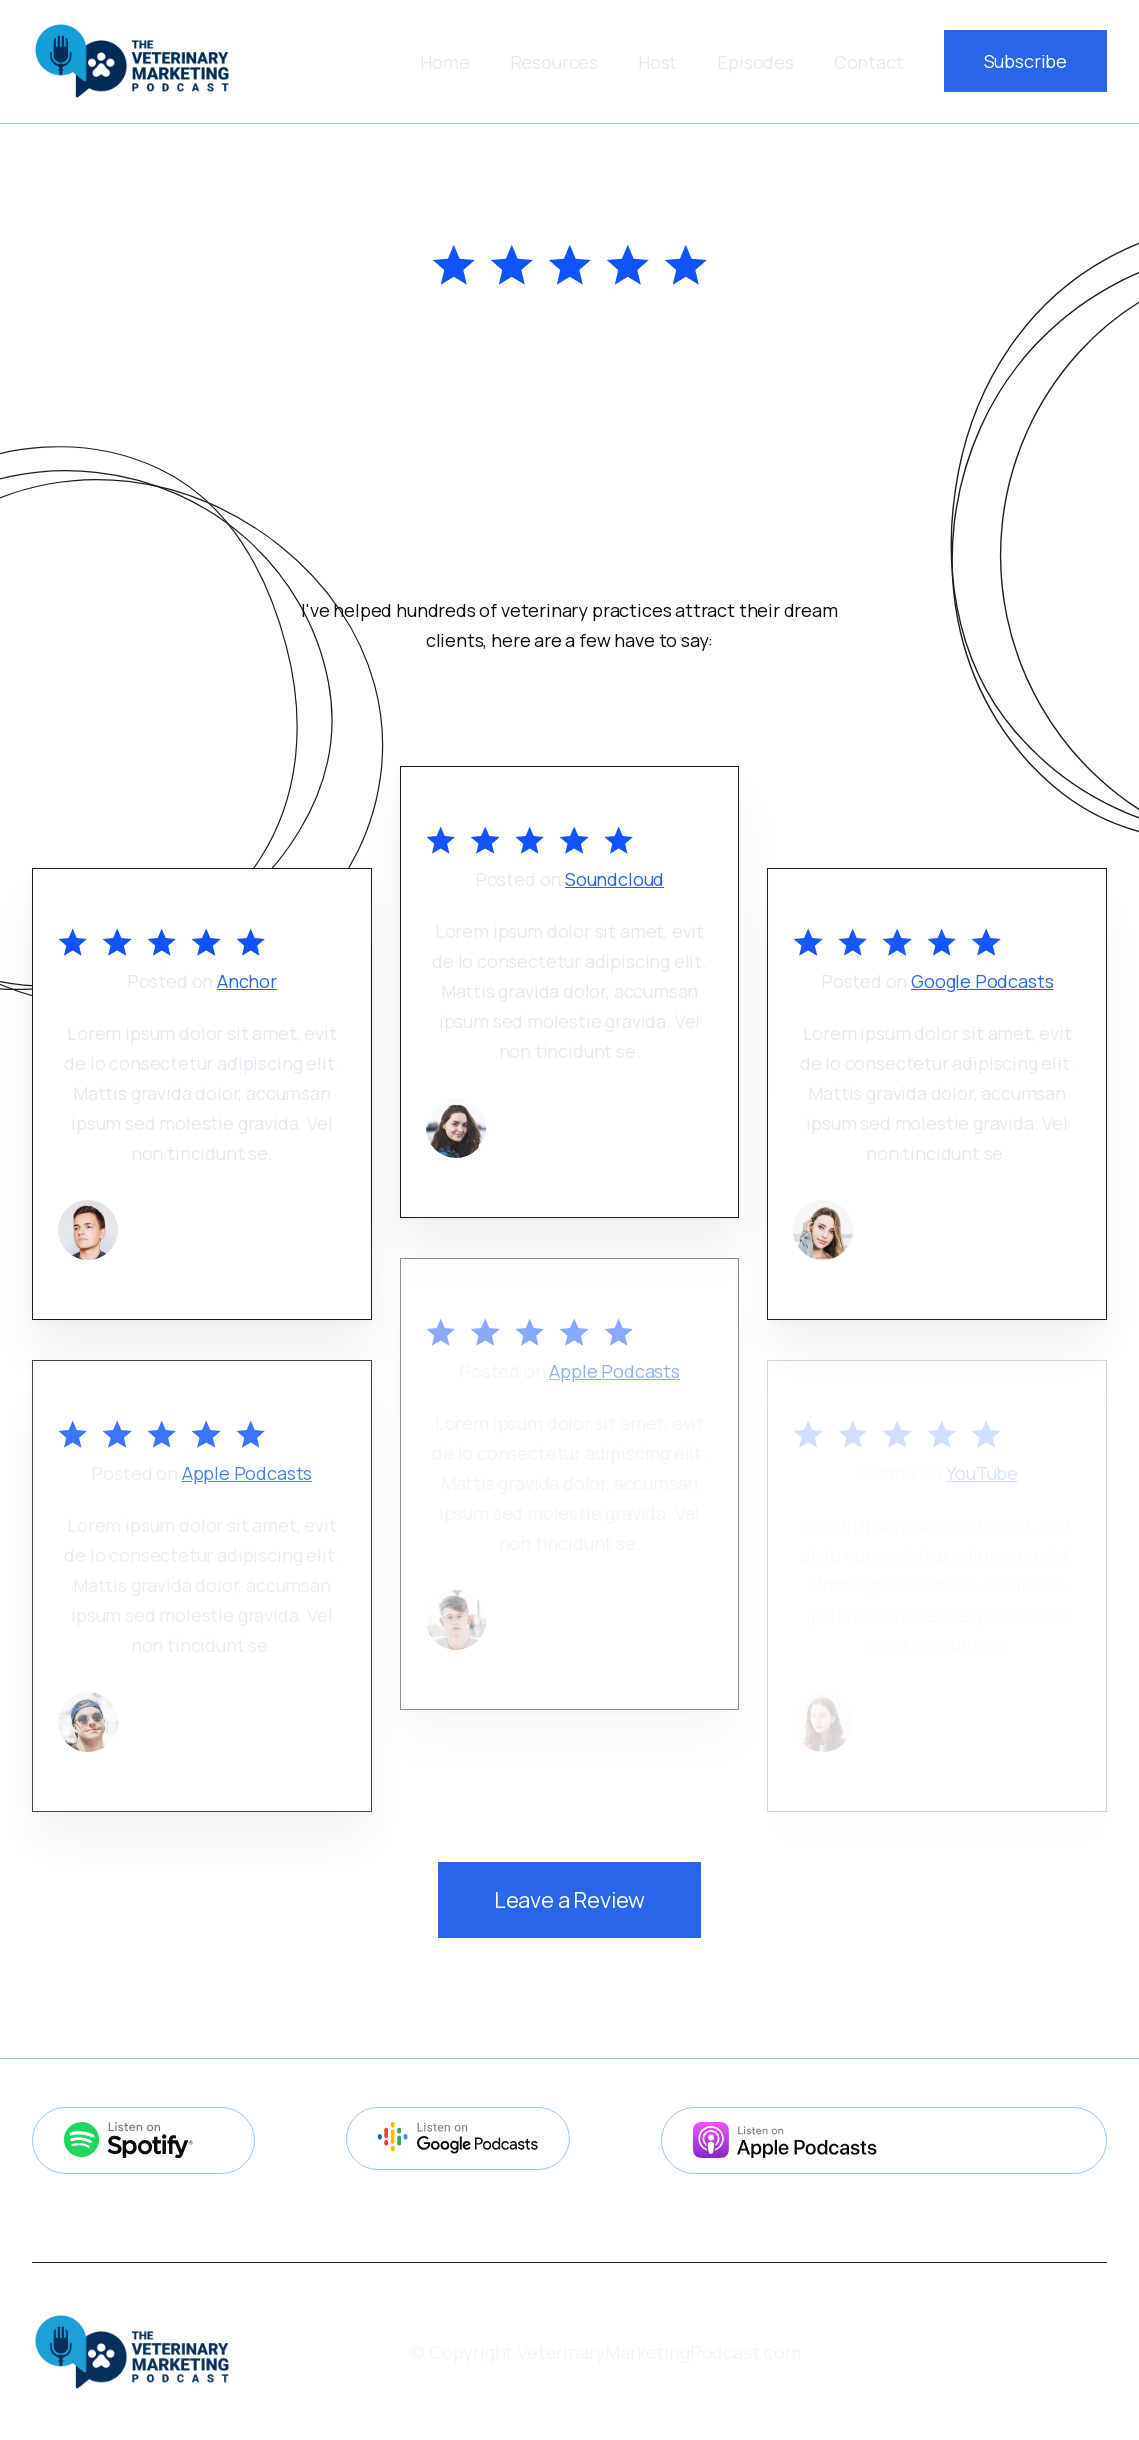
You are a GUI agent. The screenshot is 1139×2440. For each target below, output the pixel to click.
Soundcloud (614, 879)
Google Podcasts (982, 981)
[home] (132, 61)
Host (657, 62)
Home (444, 62)
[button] (554, 62)
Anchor (247, 981)
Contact (869, 62)
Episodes (755, 62)
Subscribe (1025, 61)
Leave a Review (569, 1900)
